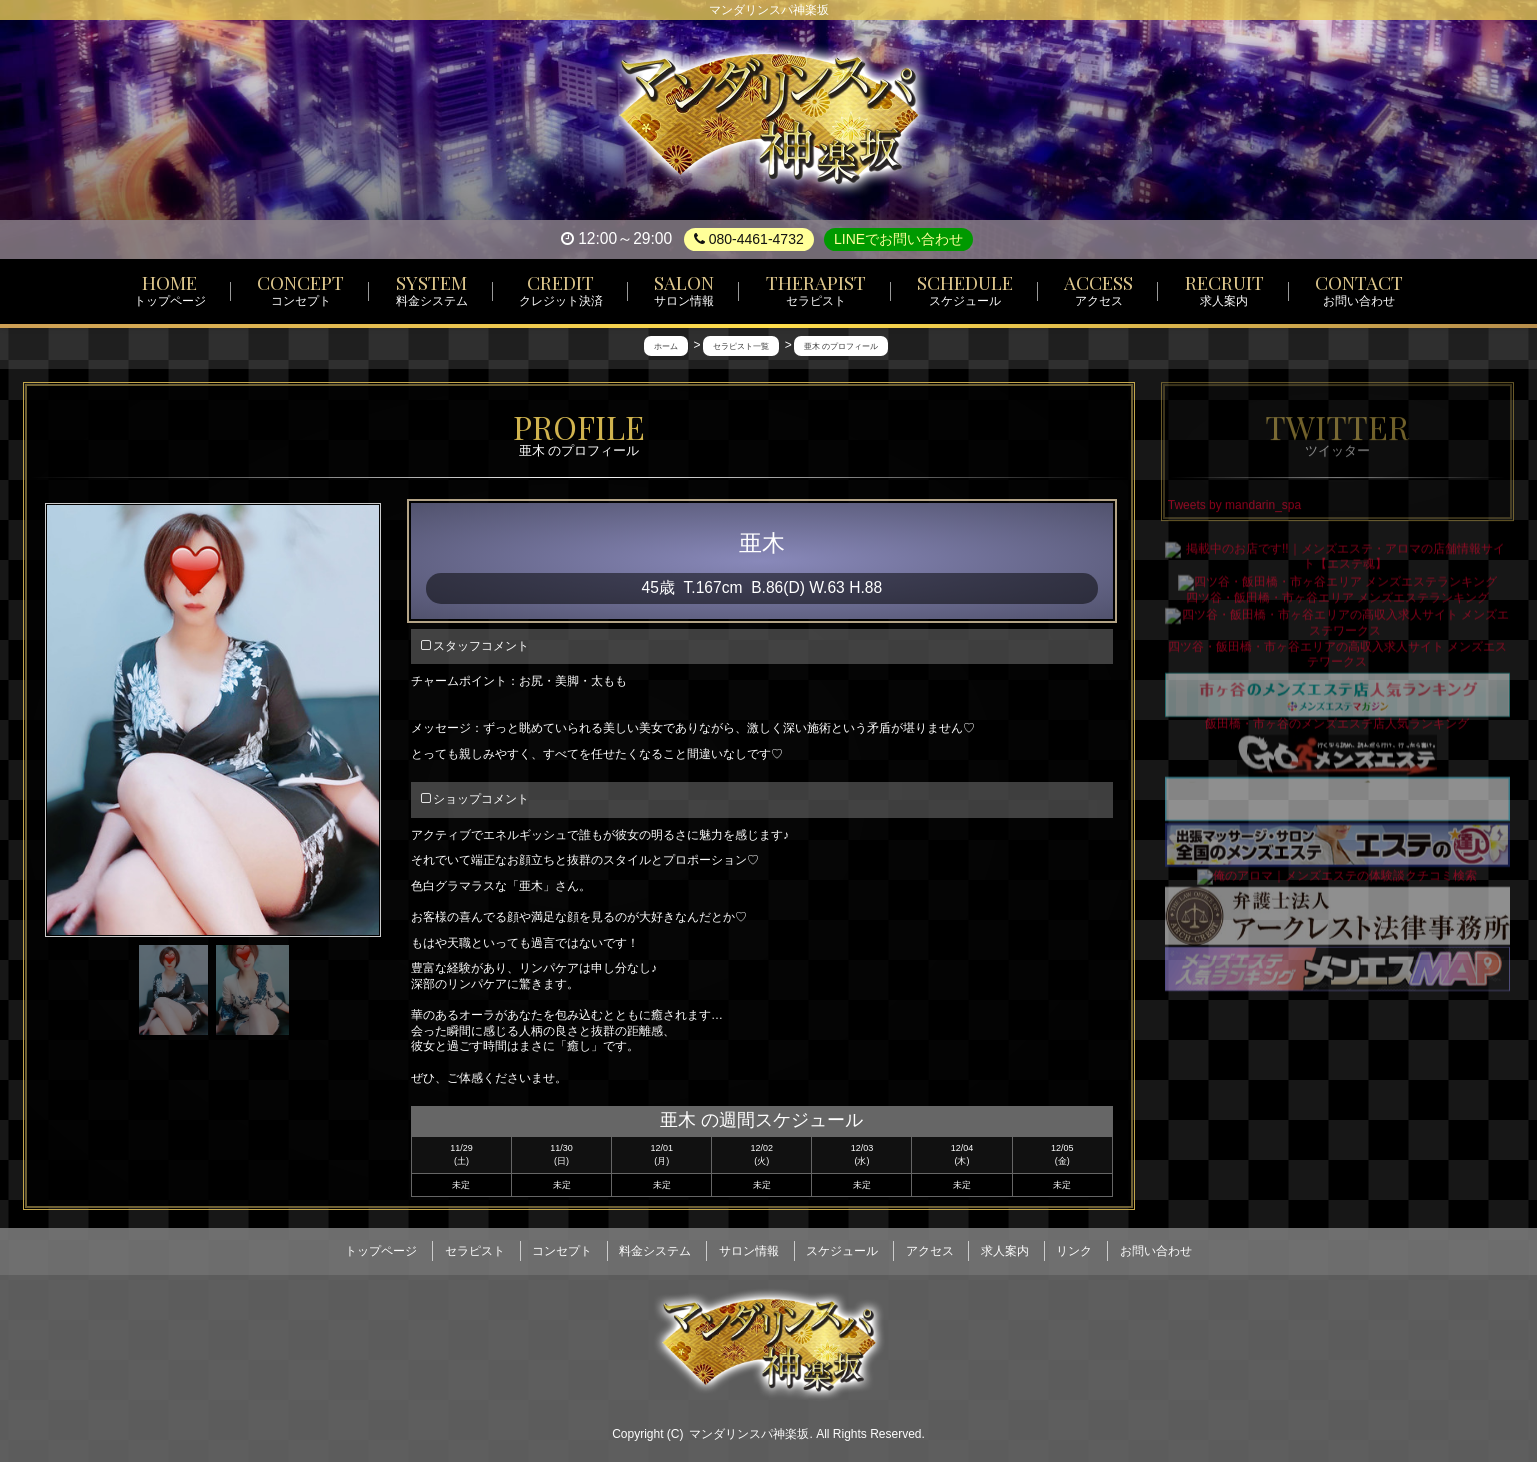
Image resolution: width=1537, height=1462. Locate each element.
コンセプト (562, 1245)
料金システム (655, 1245)
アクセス (930, 1245)
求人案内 (1005, 1245)
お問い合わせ (1156, 1245)
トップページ (381, 1245)
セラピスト (475, 1245)
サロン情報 (749, 1245)
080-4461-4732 (749, 239)
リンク (1074, 1245)
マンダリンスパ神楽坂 (749, 1424)
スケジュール (842, 1245)
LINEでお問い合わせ (898, 239)
